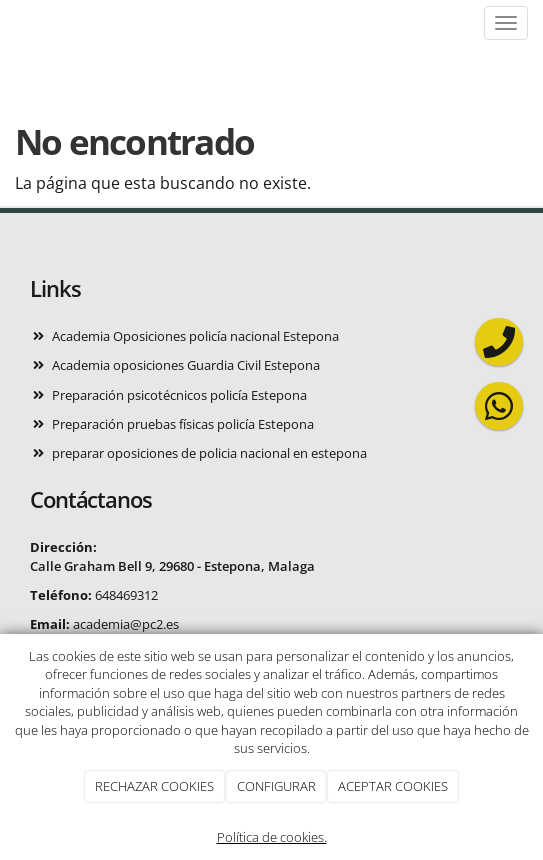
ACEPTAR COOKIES (393, 786)
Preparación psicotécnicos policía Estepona (179, 395)
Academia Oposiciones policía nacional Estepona (195, 336)
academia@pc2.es (126, 624)
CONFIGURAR (276, 786)
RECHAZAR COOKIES (154, 786)
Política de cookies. (272, 837)
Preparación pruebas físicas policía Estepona (183, 424)
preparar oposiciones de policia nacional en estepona (209, 453)
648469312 (126, 595)
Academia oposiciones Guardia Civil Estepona (186, 365)
